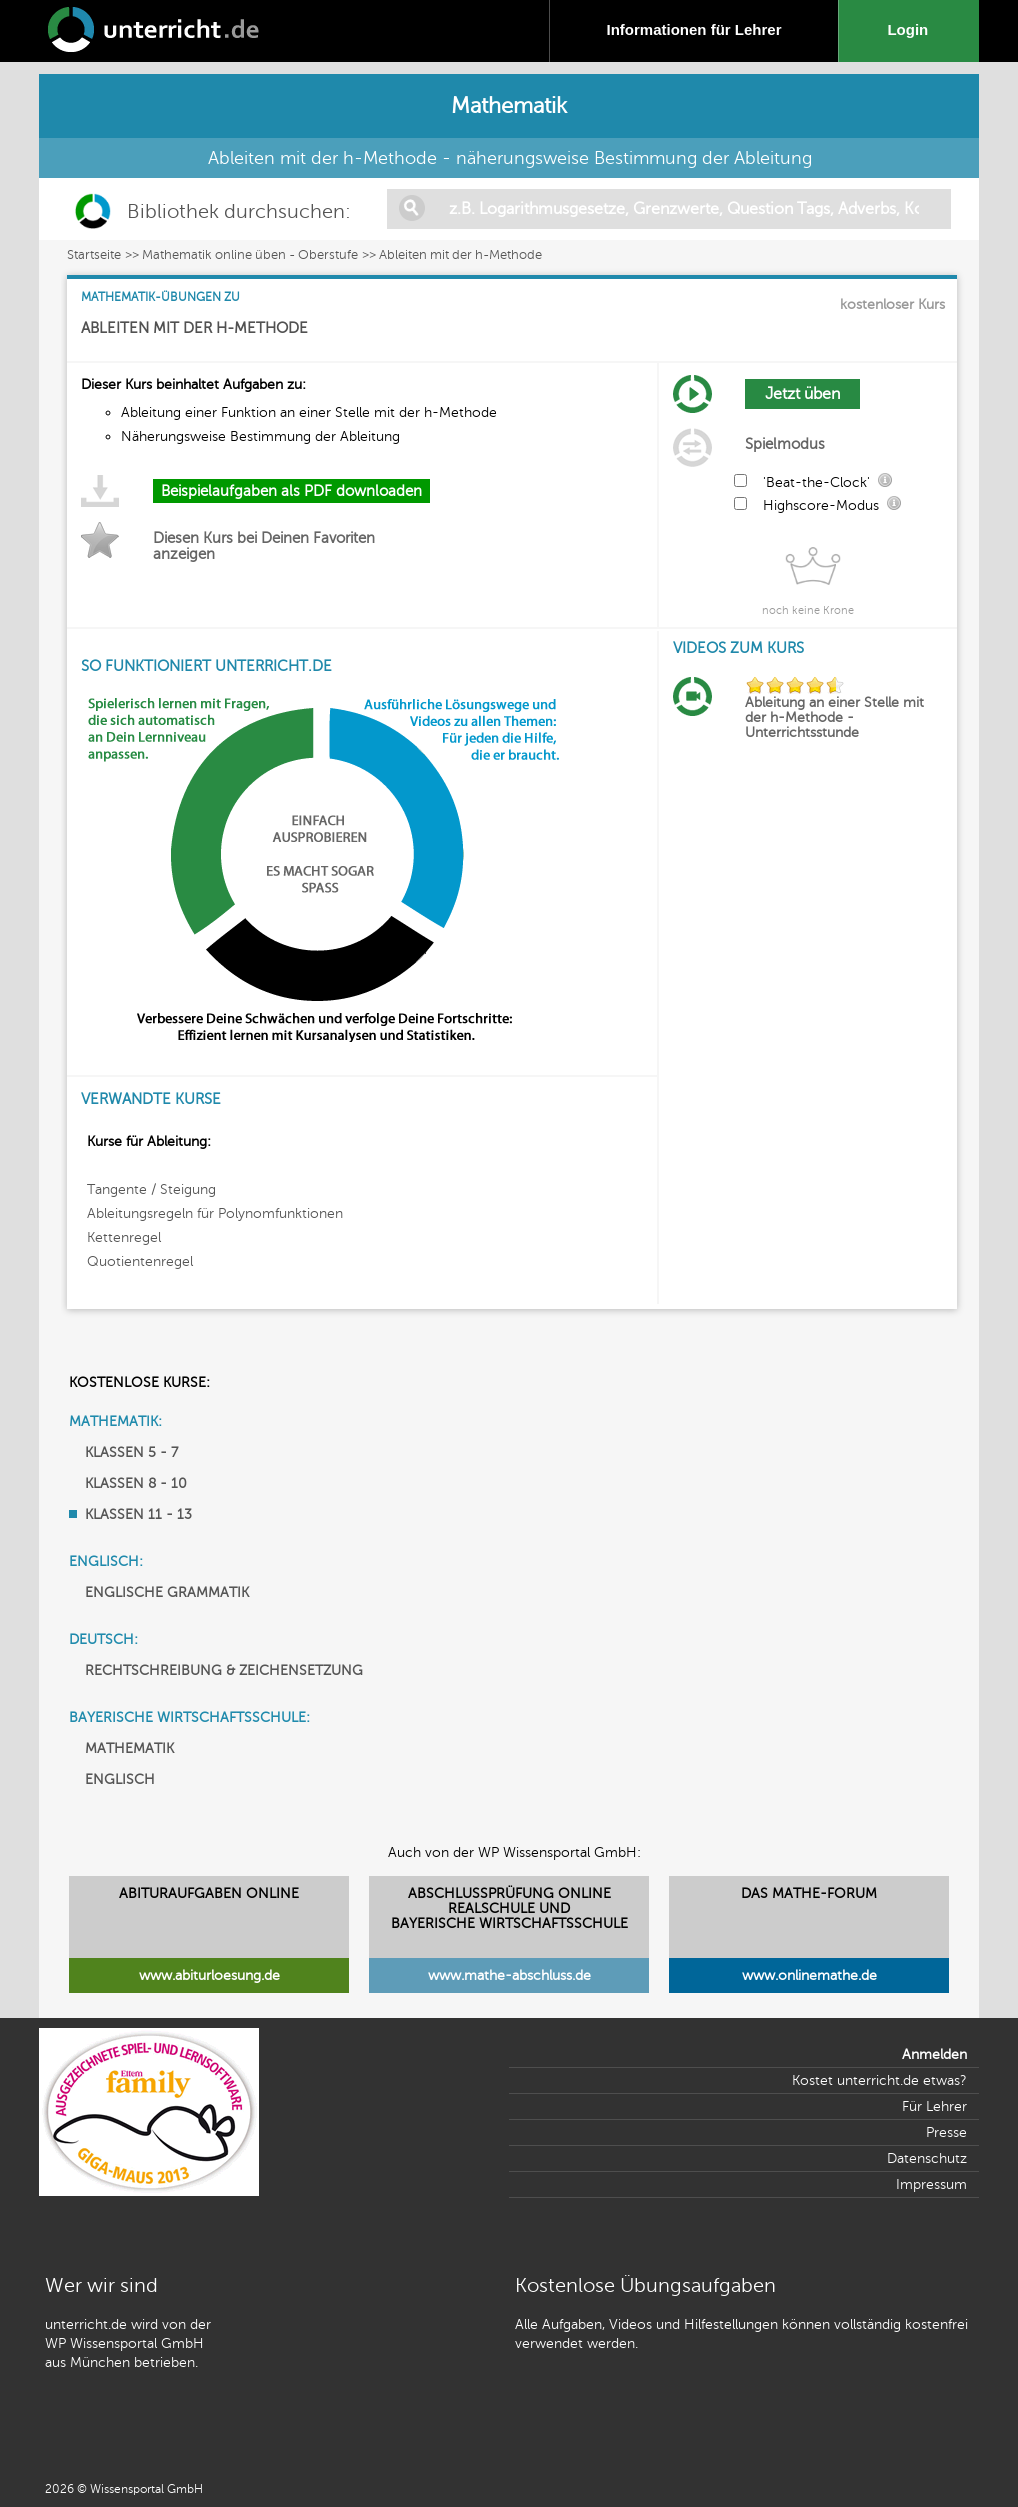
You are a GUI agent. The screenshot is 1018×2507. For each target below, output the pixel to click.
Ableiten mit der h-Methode (460, 255)
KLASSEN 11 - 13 (138, 1514)
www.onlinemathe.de (809, 1975)
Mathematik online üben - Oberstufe (250, 255)
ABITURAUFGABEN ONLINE (209, 1893)
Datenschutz (927, 2158)
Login (911, 29)
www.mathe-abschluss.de (509, 1975)
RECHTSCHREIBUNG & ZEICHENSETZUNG (224, 1670)
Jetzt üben (802, 394)
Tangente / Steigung (151, 1189)
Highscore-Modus (821, 505)
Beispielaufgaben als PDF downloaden (291, 491)
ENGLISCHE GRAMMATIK (167, 1592)
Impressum (931, 2184)
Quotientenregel (140, 1261)
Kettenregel (124, 1237)
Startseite (94, 255)
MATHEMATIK (129, 1748)
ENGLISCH (120, 1779)
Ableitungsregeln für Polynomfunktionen (215, 1213)
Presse (946, 2132)
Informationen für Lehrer (693, 29)
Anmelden (934, 2054)
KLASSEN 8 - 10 (136, 1483)
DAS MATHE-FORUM (809, 1893)
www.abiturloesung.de (209, 1975)
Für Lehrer (934, 2106)
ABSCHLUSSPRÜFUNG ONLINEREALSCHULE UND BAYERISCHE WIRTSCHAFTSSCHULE (509, 1908)
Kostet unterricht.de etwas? (879, 2080)
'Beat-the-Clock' (816, 482)
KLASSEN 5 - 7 (131, 1452)
